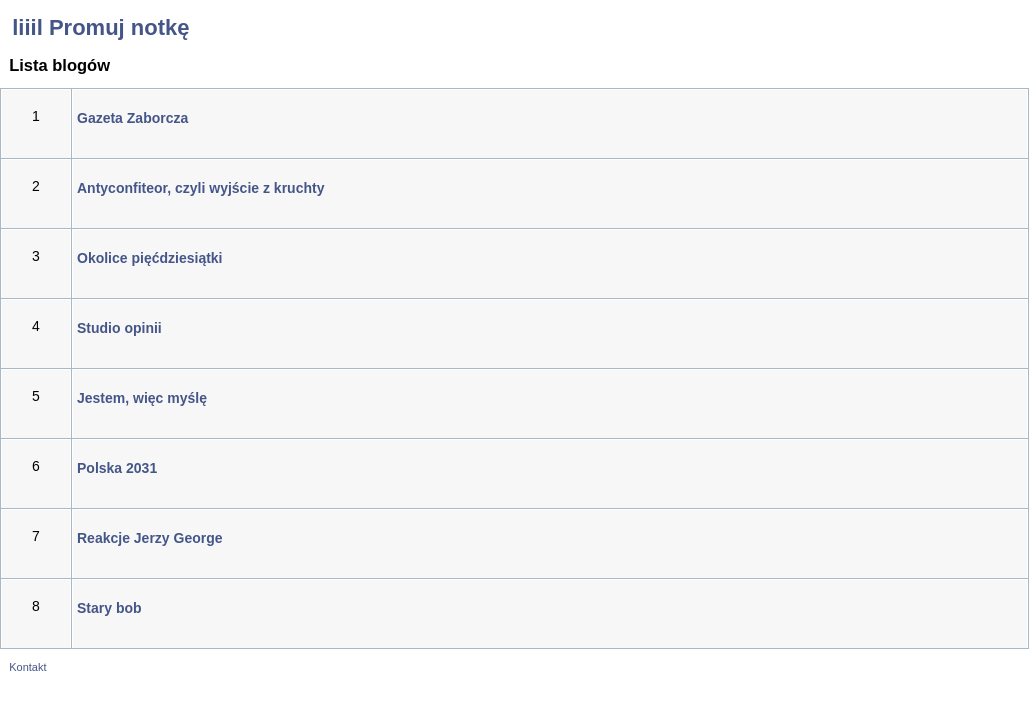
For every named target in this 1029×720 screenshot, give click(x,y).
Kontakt (27, 667)
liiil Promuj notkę (94, 27)
